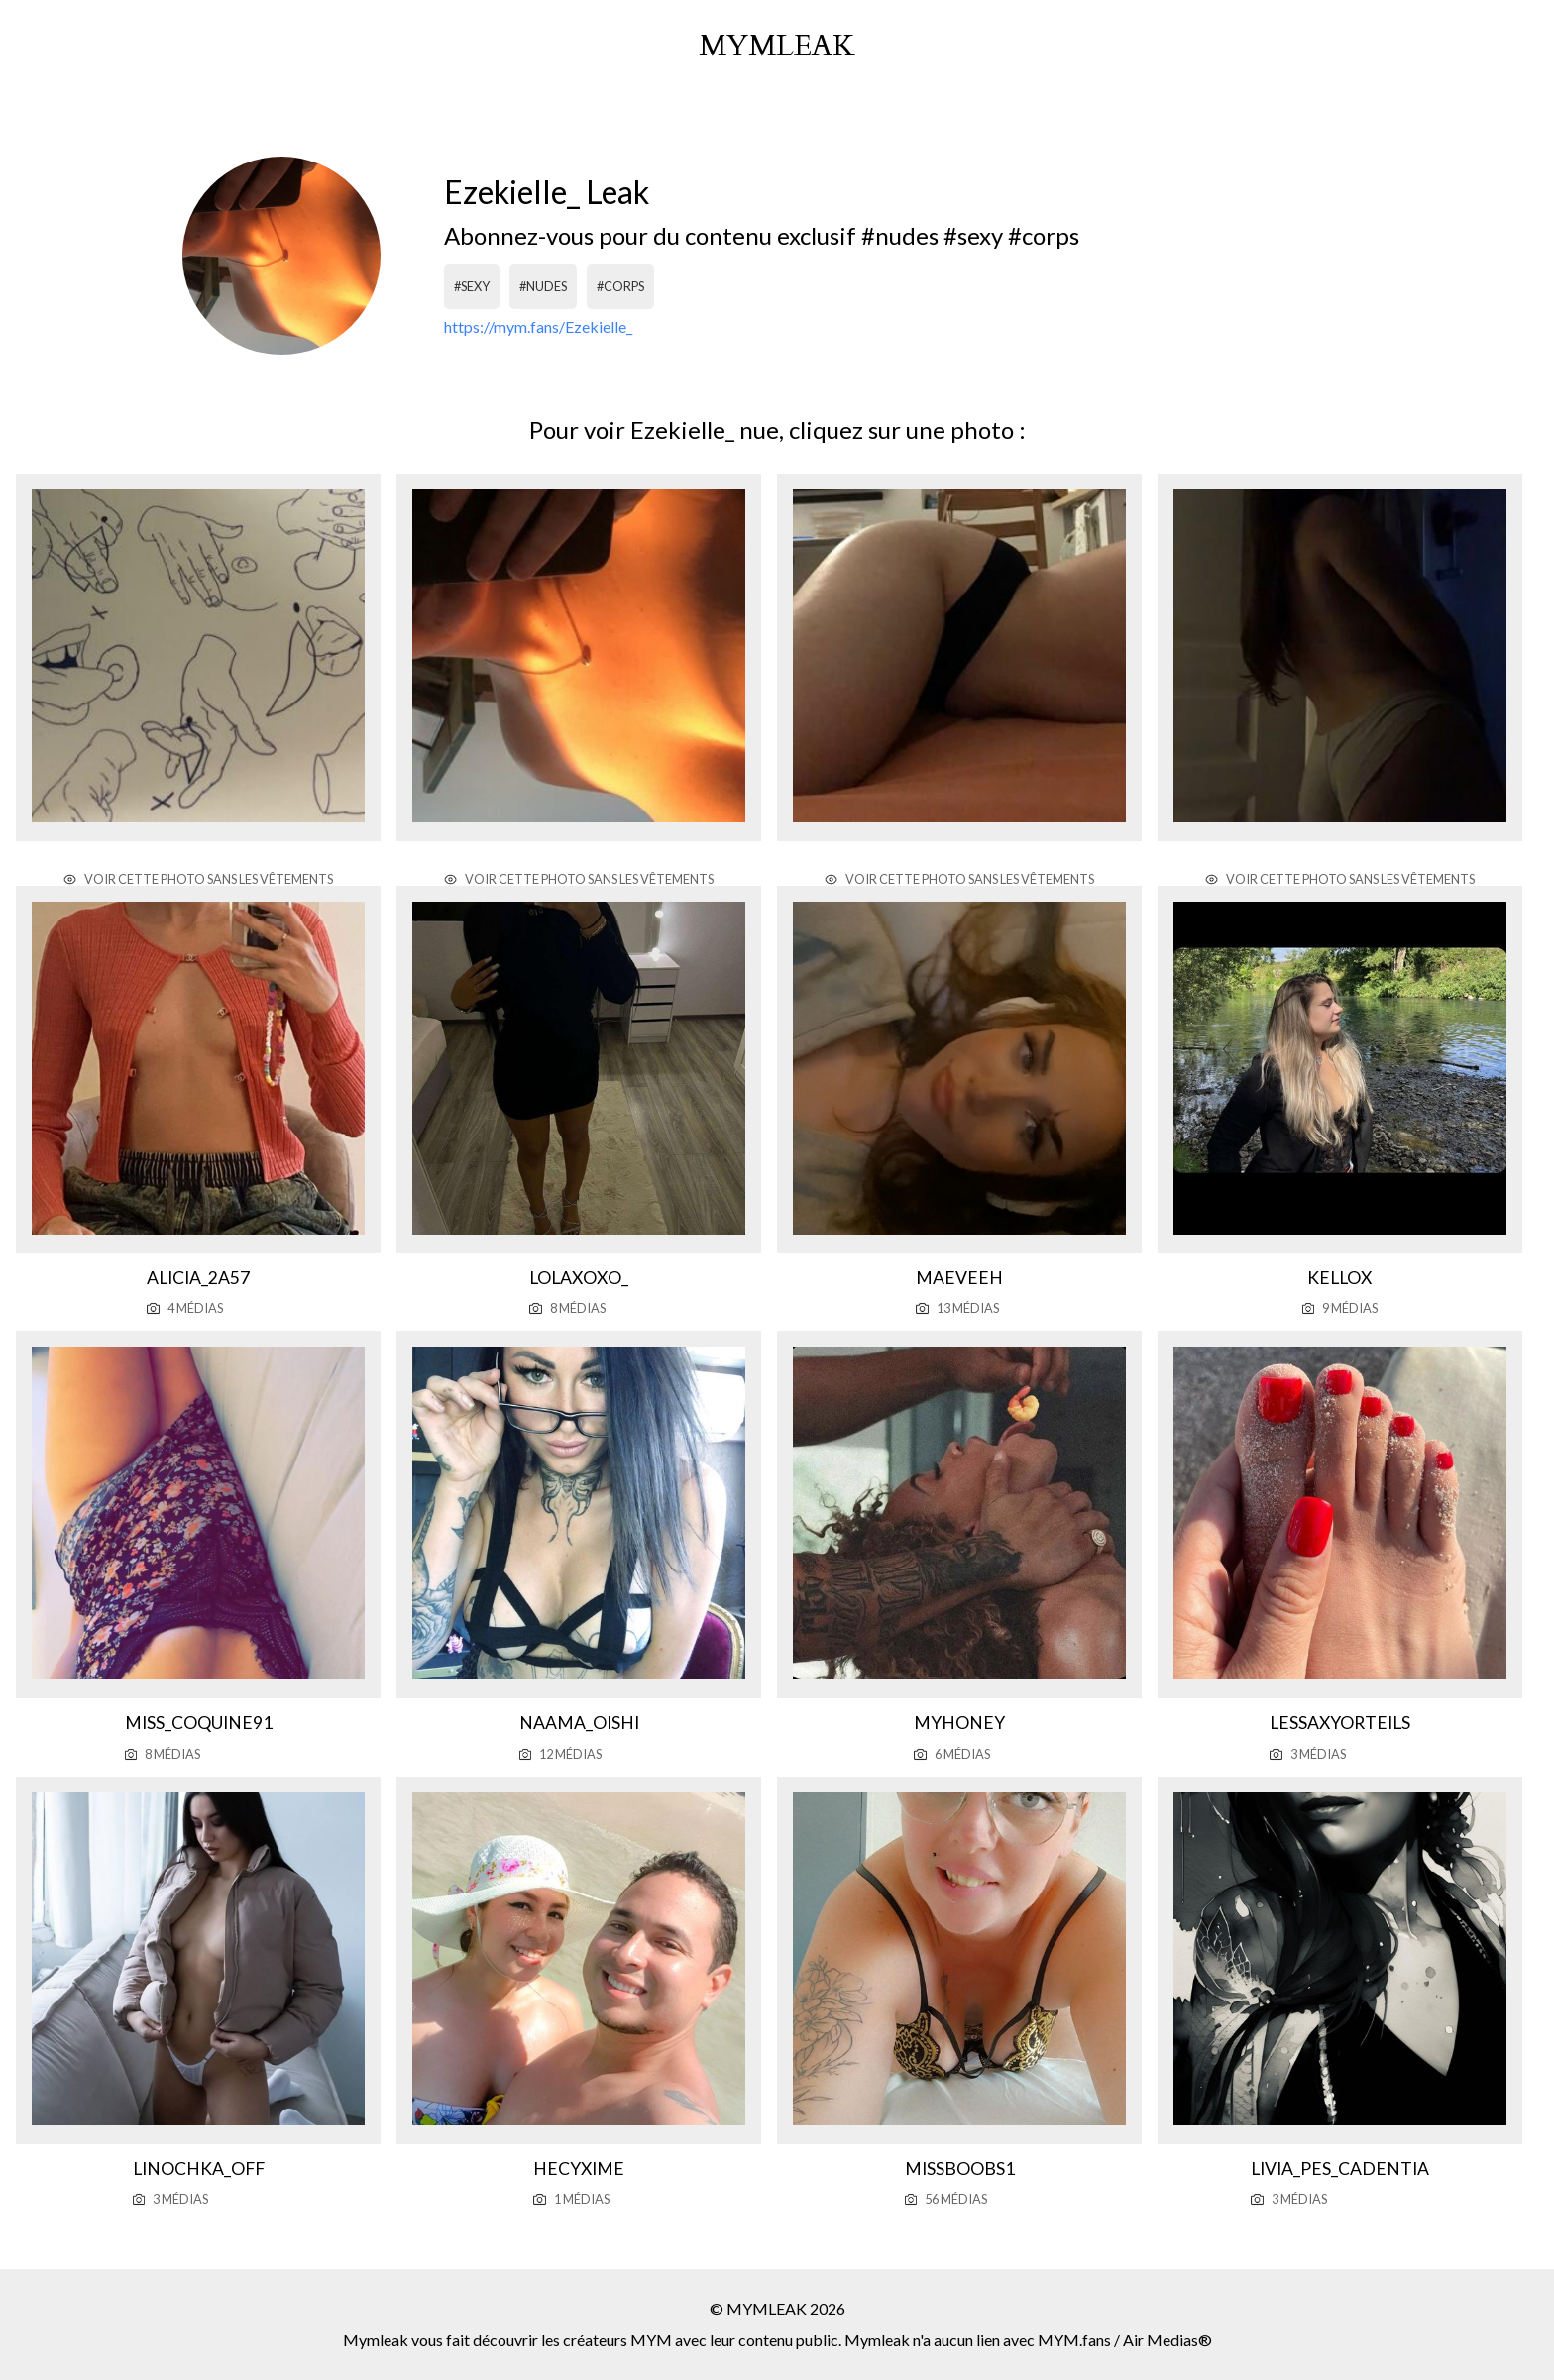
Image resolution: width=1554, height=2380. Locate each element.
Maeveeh (959, 1277)
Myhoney (959, 1722)
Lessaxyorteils (1340, 1722)
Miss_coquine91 (199, 1722)
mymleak (777, 46)
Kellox (1339, 1277)
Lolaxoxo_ (578, 1277)
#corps (620, 286)
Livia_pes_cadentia (1340, 2168)
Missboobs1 (960, 2168)
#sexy (472, 286)
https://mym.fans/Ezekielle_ (538, 326)
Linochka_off (199, 2168)
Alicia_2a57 (198, 1277)
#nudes (543, 286)
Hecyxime (578, 2168)
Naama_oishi (579, 1722)
